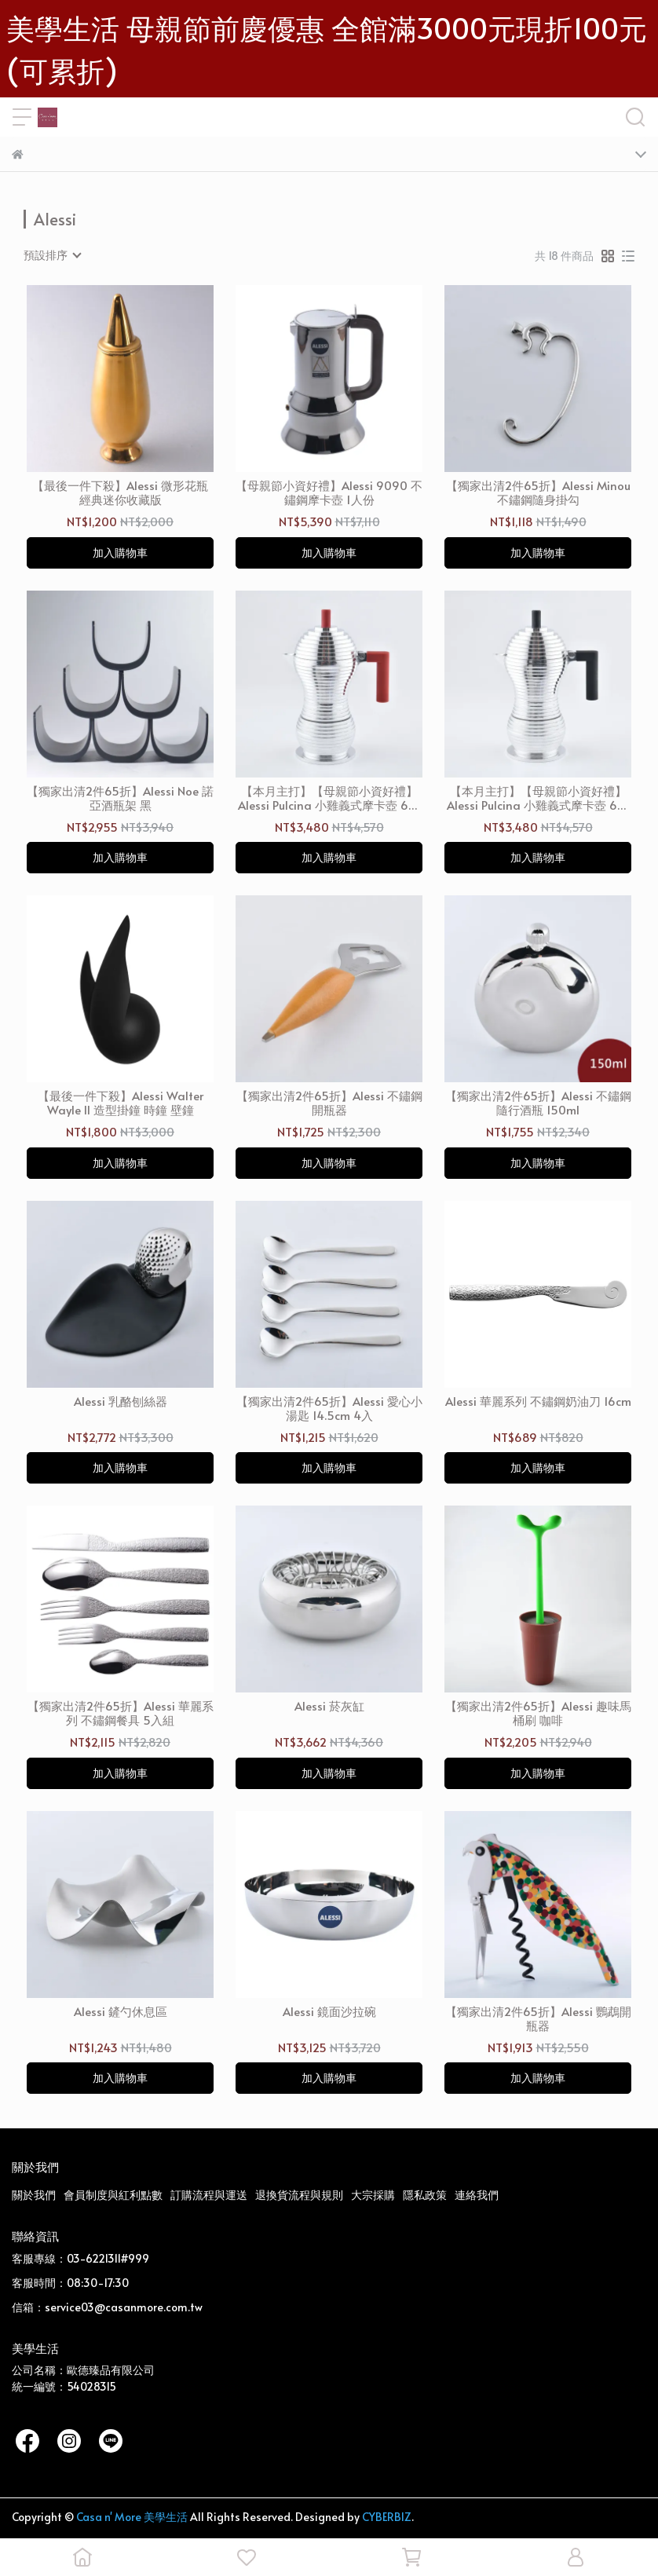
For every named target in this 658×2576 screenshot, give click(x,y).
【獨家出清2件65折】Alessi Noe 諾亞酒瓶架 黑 (120, 798)
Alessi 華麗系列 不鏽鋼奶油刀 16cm (538, 1401)
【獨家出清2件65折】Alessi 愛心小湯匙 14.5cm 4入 (329, 1408)
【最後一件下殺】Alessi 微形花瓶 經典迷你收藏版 (120, 492)
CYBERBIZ (386, 2516)
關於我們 (34, 2194)
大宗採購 (373, 2194)
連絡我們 (477, 2194)
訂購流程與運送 (208, 2194)
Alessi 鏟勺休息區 (120, 2011)
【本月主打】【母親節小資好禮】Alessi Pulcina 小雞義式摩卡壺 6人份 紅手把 (329, 798)
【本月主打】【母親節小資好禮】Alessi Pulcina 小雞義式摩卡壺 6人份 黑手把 (538, 798)
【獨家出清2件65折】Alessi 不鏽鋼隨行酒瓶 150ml (538, 1103)
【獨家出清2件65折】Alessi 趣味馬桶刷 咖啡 (538, 1713)
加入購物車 (120, 552)
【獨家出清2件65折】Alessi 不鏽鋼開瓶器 (329, 1103)
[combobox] (52, 255)
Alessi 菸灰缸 (329, 1706)
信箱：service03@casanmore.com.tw (107, 2307)
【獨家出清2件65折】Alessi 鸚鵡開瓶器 (538, 2018)
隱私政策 (425, 2194)
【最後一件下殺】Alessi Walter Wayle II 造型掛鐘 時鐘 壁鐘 (120, 1103)
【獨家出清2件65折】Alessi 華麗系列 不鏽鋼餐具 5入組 (120, 1713)
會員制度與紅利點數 (113, 2194)
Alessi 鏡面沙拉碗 (329, 2011)
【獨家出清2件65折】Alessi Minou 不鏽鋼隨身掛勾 (538, 492)
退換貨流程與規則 (299, 2194)
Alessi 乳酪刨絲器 (120, 1401)
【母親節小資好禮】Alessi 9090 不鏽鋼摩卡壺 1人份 (329, 492)
